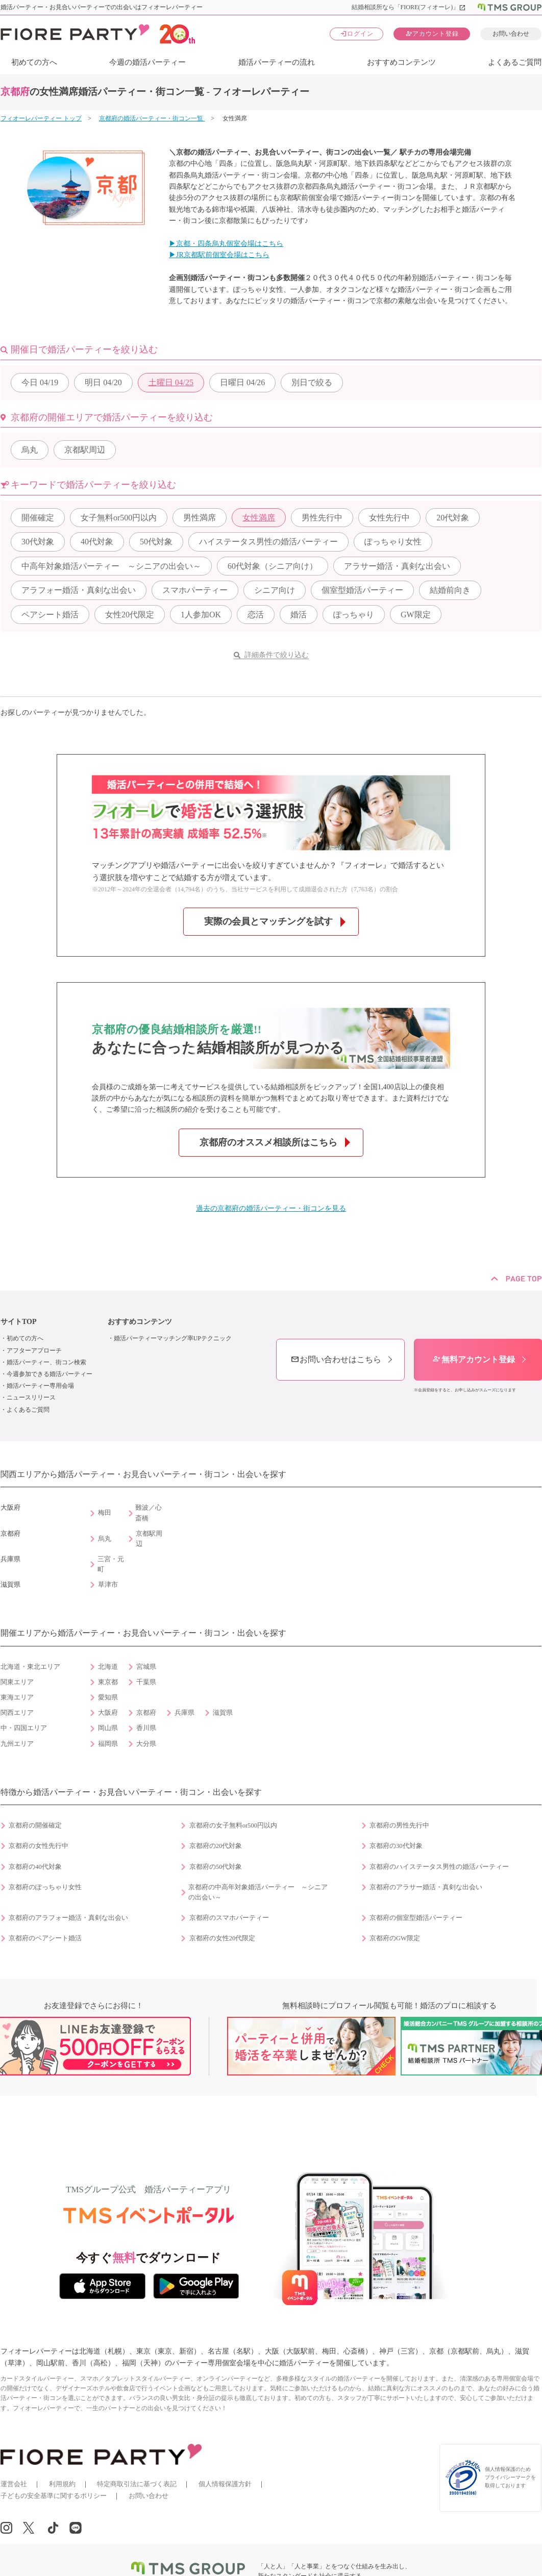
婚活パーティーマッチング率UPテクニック (173, 1338)
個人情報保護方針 (225, 2484)
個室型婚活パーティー (362, 590)
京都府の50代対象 (215, 1866)
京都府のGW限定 (394, 1938)
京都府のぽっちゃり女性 (45, 1887)
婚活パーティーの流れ (276, 62)
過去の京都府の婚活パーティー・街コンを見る (271, 1208)
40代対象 (97, 541)
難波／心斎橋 (148, 1512)
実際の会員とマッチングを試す (268, 921)
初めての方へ (34, 62)
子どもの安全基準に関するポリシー (54, 2495)
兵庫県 (184, 1712)
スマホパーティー (195, 590)
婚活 (298, 614)
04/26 (242, 382)
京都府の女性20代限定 (222, 1938)
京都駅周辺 (84, 449)
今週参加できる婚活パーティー (49, 1374)
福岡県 (108, 1743)
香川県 (146, 1728)
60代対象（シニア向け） (272, 566)
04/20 (103, 382)
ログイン (357, 33)
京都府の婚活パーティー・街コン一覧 (152, 118)
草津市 (108, 1584)
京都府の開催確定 (35, 1825)
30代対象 (37, 541)
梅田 (104, 1512)
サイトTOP (19, 1321)
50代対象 (156, 541)
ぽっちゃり (353, 614)
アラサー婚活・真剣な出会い (397, 566)
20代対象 (452, 517)
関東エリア (17, 1682)
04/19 (39, 382)
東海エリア (17, 1697)
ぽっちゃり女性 (393, 541)
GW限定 (416, 614)
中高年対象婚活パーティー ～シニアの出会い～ (111, 566)
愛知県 (108, 1697)
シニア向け (274, 590)
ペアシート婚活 (50, 614)
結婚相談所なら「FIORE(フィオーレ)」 (409, 7)
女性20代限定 (129, 614)
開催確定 (37, 517)
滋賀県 (223, 1712)
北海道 (108, 1666)
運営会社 (14, 2484)
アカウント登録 (432, 33)
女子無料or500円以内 (119, 517)
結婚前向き (450, 590)
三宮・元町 (110, 1564)
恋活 (256, 614)
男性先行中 (322, 517)
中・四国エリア (24, 1728)
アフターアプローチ (34, 1350)
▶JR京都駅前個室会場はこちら (219, 255)
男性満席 (199, 517)
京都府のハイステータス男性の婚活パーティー (439, 1866)
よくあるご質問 (514, 62)
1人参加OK (201, 614)
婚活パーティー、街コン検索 (46, 1362)
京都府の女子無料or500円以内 (233, 1825)
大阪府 (108, 1712)
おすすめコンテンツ (401, 62)
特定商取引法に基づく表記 (137, 2484)
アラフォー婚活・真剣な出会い (78, 590)
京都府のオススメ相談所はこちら (268, 1142)
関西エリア (17, 1712)
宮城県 (146, 1666)
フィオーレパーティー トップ (41, 118)
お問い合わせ (510, 33)
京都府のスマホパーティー (229, 1917)
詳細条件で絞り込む (276, 655)
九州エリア (17, 1743)
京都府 (146, 1712)
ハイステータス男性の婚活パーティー (268, 541)
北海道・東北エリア (30, 1666)
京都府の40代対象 (35, 1866)
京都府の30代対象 (396, 1845)
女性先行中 (389, 517)
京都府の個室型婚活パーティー (415, 1917)
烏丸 (29, 449)
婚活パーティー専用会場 (40, 1385)
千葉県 (146, 1682)
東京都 (108, 1682)
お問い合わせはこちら (335, 1359)
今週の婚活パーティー (147, 62)
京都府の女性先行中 (38, 1845)
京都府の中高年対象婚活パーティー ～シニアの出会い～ (258, 1892)
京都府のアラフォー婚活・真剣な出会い (68, 1917)
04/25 (171, 382)
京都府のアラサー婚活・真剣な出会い (425, 1887)
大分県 (146, 1743)
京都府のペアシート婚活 (45, 1938)
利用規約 (62, 2484)
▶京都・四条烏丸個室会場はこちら (226, 243)
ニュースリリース (31, 1397)
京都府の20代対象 (215, 1845)
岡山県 (108, 1728)
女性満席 (258, 517)
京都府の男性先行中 (399, 1825)
